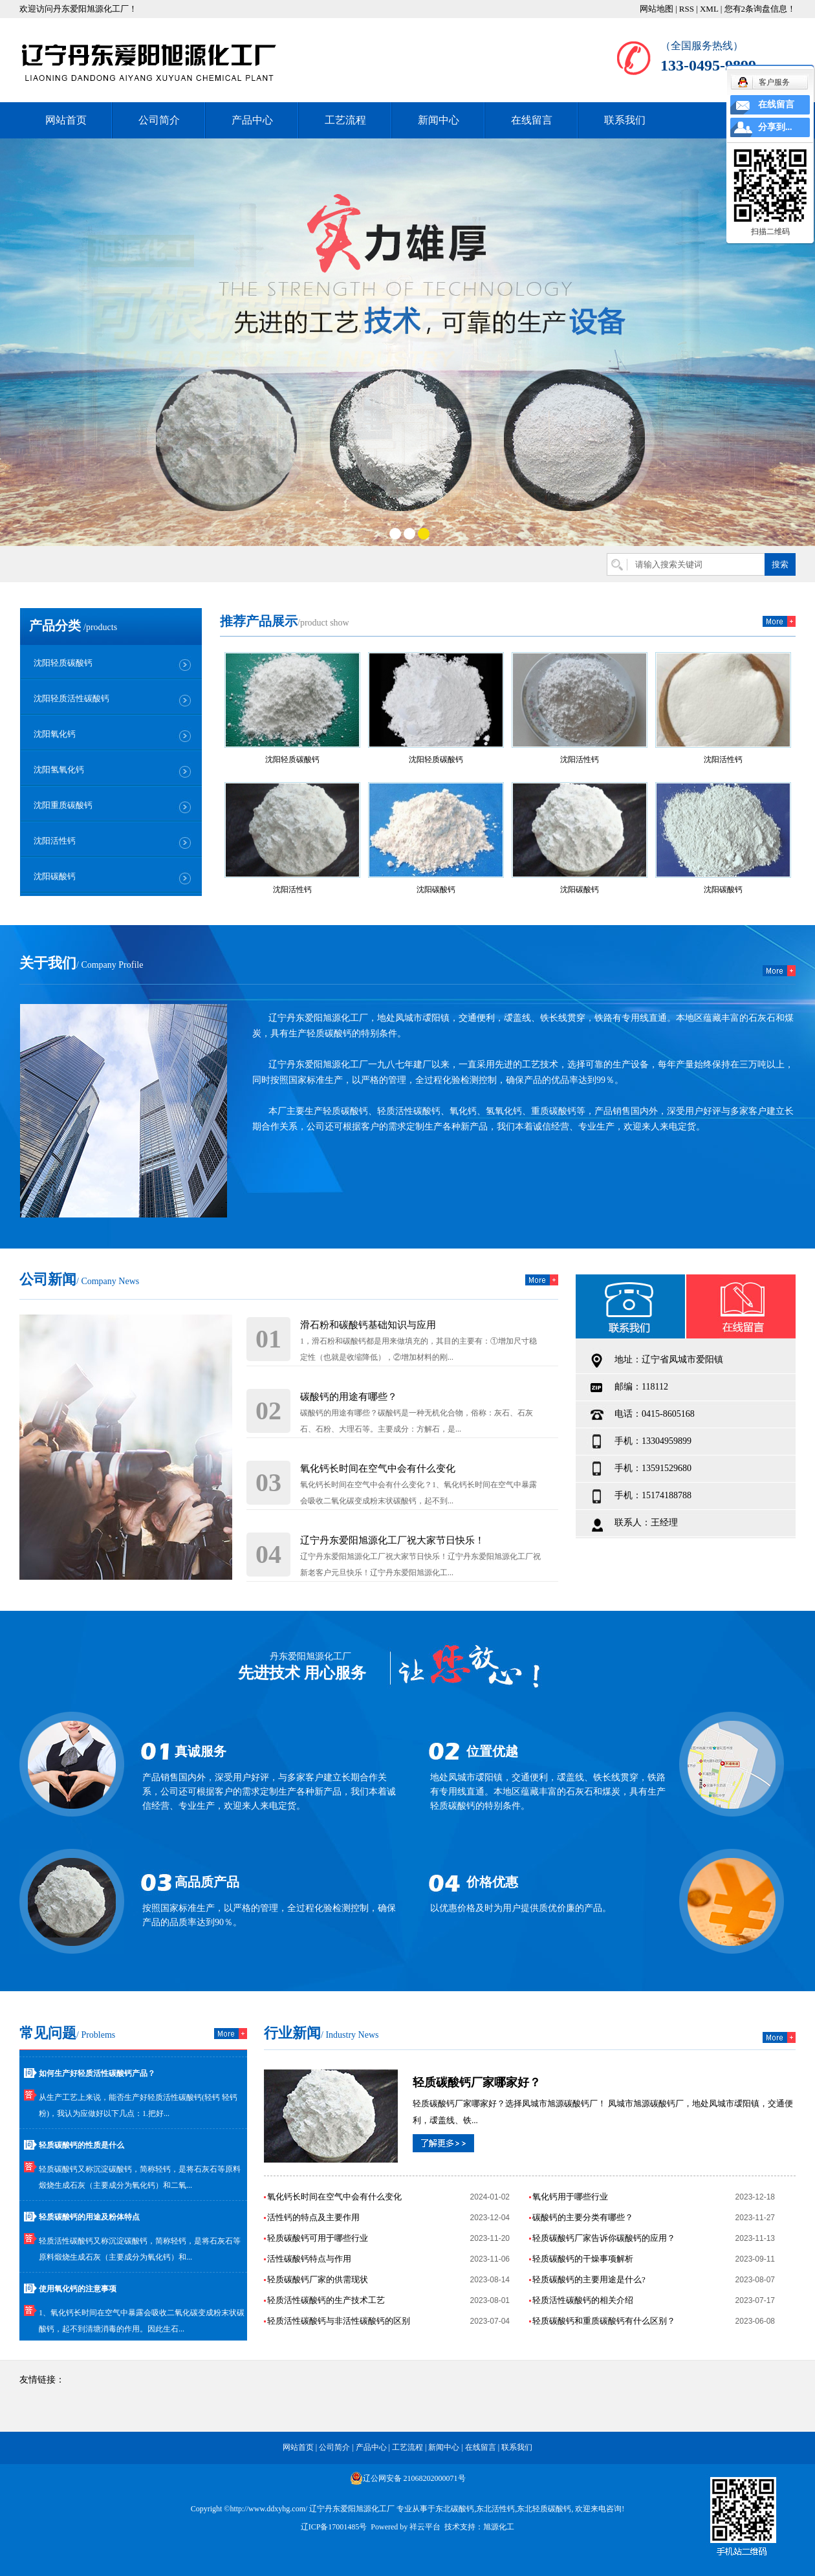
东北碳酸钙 (454, 2508)
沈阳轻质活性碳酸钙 (71, 698)
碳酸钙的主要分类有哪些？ (582, 2217)
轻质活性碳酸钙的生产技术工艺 (326, 2300)
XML (709, 9)
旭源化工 (498, 2526)
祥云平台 (424, 2526)
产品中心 (252, 120)
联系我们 (625, 120)
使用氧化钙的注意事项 (77, 2291)
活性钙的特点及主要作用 (313, 2217)
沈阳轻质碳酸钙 (63, 663)
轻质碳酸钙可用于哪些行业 (317, 2238)
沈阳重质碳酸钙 (63, 805)
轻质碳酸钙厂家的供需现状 (317, 2279)
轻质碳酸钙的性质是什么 (81, 2147)
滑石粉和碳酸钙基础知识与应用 (368, 1325)
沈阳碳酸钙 (55, 876)
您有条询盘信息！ (760, 9)
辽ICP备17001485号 (334, 2526)
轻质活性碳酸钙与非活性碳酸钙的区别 (338, 2321)
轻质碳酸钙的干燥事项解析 (582, 2259)
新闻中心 (438, 120)
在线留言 (531, 120)
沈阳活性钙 (55, 841)
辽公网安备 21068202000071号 (408, 2478)
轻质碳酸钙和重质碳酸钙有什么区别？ (603, 2321)
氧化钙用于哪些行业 (570, 2196)
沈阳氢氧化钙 (59, 769)
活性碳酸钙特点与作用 (309, 2259)
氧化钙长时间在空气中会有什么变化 (377, 1468)
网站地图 (656, 9)
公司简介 (159, 120)
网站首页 (66, 120)
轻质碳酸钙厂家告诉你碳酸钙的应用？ (603, 2238)
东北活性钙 (495, 2508)
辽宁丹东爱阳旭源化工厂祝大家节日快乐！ (392, 1540)
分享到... (775, 127)
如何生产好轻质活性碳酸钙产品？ (97, 2075)
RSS (686, 9)
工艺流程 (345, 120)
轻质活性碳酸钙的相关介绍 (582, 2300)
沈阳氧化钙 (55, 734)
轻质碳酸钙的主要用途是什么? (589, 2279)
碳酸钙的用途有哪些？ (348, 1397)
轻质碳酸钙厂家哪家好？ (477, 2082)
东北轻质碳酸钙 (544, 2508)
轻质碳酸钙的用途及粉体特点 (89, 2219)
